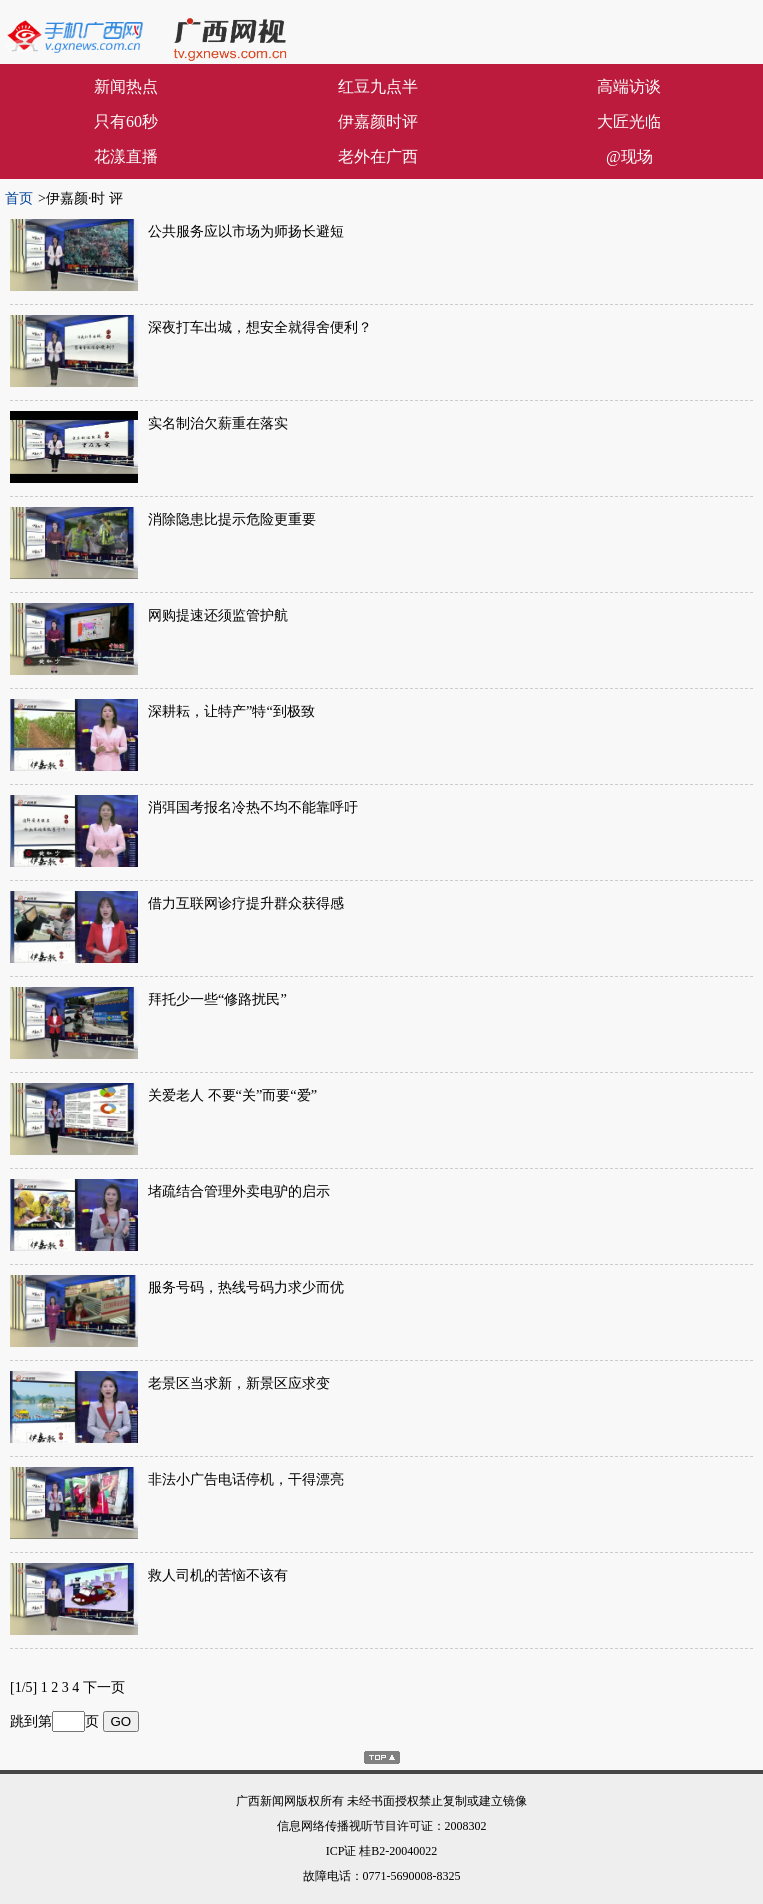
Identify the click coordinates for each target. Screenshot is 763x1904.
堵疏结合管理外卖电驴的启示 (239, 1191)
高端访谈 (629, 86)
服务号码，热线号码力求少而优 (246, 1287)
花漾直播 (126, 156)
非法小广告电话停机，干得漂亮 (246, 1479)
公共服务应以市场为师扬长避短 (246, 231)
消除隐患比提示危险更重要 (232, 519)
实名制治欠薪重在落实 (218, 423)
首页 (19, 198)
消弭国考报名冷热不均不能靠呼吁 (253, 807)
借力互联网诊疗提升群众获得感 (246, 903)
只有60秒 (126, 121)
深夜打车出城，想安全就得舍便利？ (260, 327)
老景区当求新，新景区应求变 (239, 1383)
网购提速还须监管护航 (218, 615)
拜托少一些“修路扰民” (217, 999)
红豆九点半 (378, 86)
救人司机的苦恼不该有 (218, 1575)
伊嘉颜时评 (378, 121)
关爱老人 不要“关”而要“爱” (232, 1095)
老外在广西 (378, 156)
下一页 (104, 1687)
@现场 (629, 156)
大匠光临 (629, 121)
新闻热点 (126, 86)
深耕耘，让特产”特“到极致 (231, 711)
